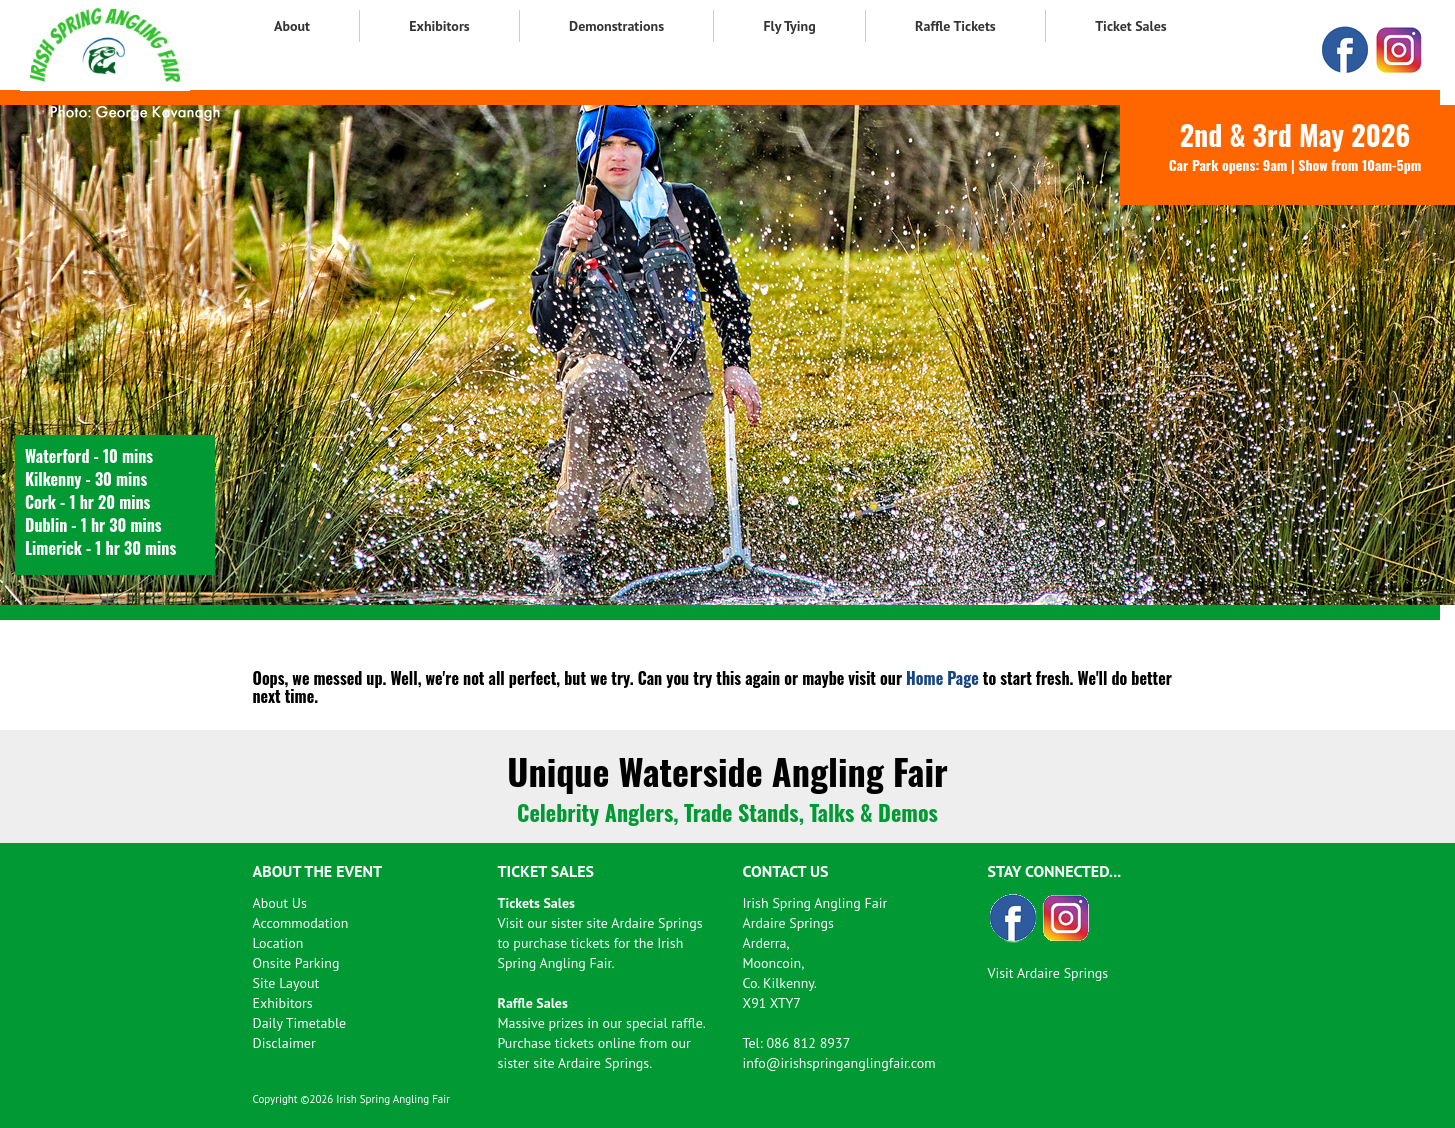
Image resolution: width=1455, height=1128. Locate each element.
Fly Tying (789, 26)
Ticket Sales (1131, 26)
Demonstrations (616, 26)
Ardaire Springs (656, 923)
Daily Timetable (300, 1023)
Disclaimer (284, 1043)
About (292, 26)
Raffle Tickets (955, 26)
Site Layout (286, 983)
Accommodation (301, 923)
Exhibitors (439, 26)
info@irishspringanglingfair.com (839, 1063)
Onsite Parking (296, 963)
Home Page (942, 678)
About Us (280, 903)
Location (278, 943)
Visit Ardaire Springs (1048, 973)
